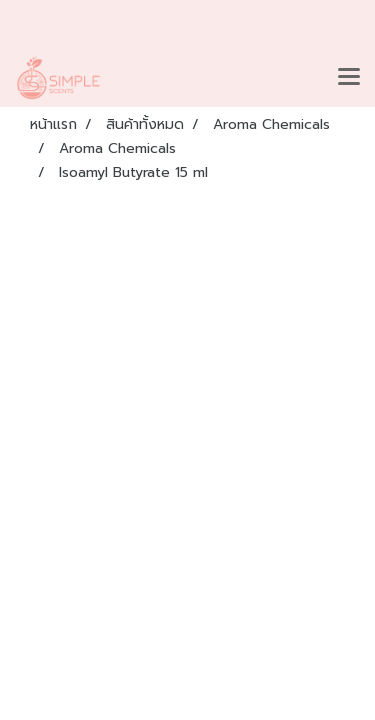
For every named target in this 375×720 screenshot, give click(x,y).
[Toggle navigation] (349, 78)
